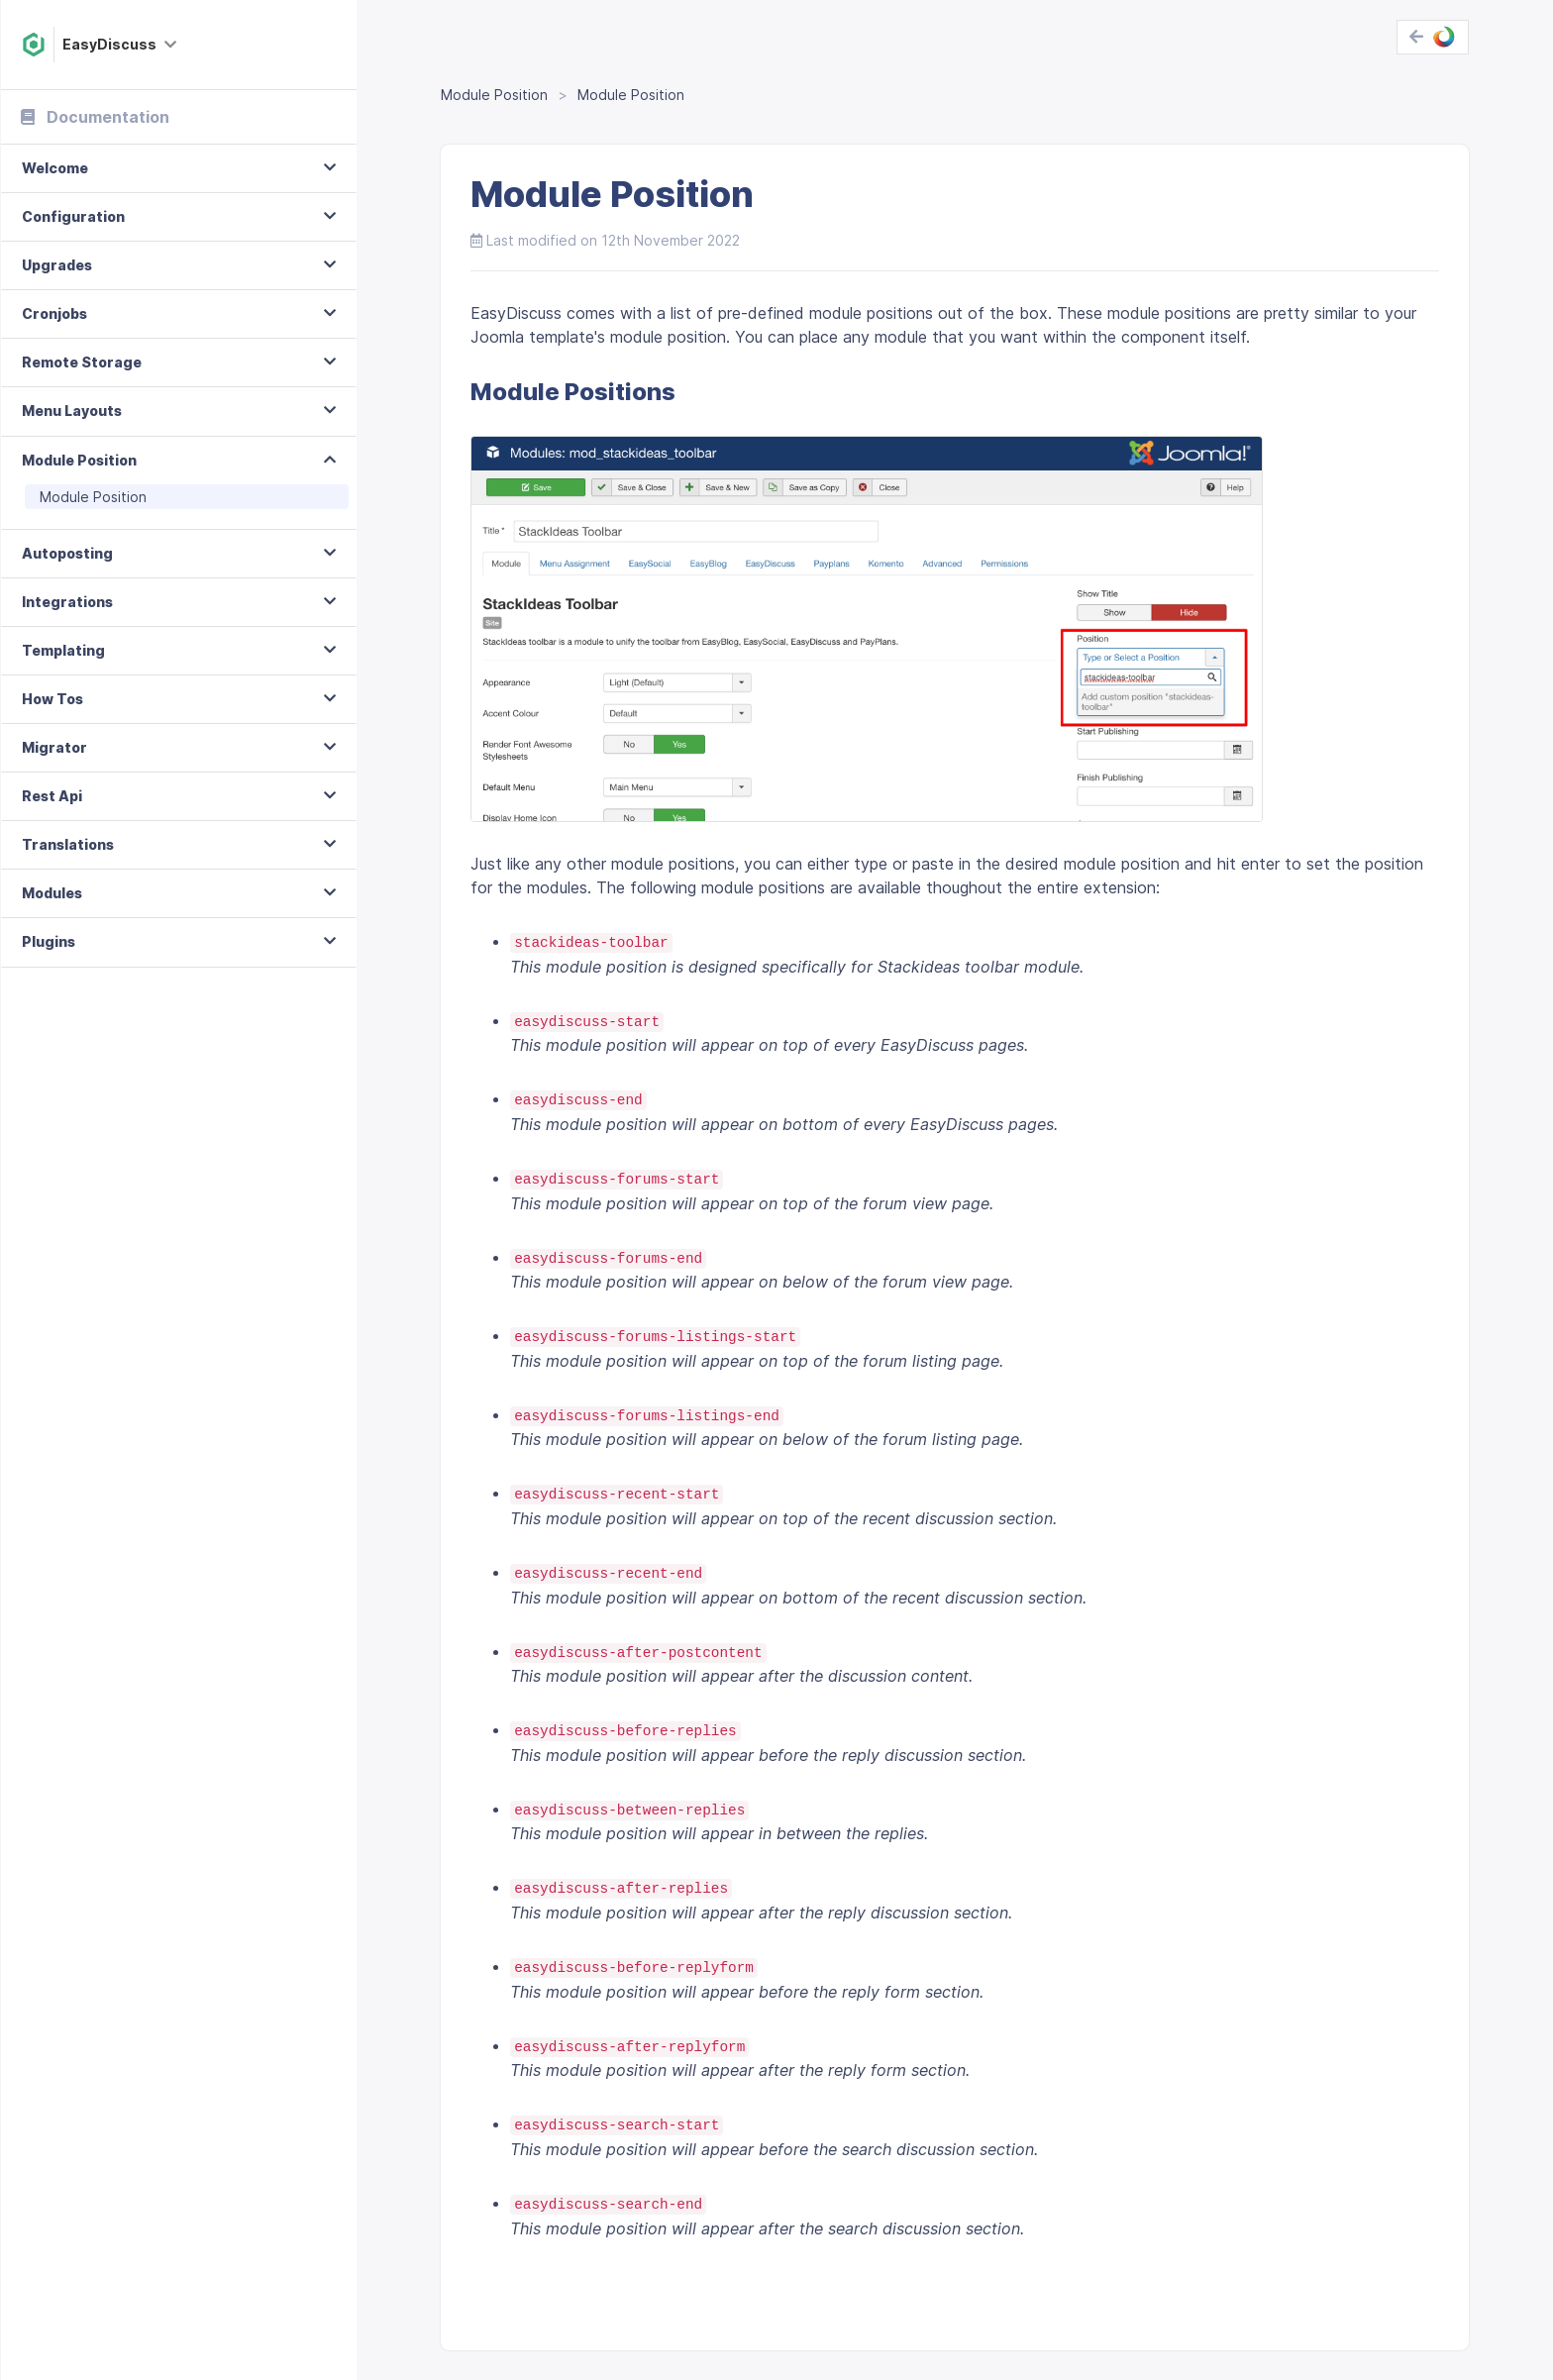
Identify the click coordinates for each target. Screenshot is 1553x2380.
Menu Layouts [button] (72, 410)
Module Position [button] (79, 460)
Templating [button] (63, 650)
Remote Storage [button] (82, 362)
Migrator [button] (54, 747)
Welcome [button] (55, 167)
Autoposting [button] (67, 553)
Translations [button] (68, 844)
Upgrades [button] (57, 265)
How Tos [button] (52, 698)
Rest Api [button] (52, 795)
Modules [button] (52, 892)
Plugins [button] (48, 941)
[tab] (179, 169)
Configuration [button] (73, 216)
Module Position (93, 496)
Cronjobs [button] (54, 313)
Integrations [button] (67, 601)
